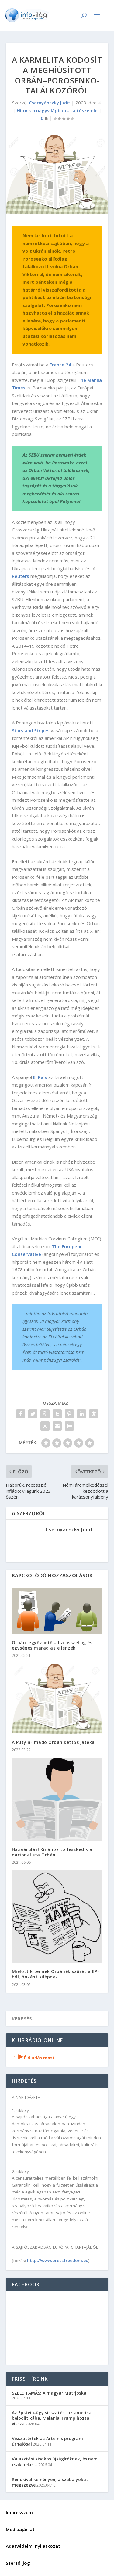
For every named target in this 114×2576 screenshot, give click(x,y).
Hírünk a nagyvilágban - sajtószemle (57, 110)
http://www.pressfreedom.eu (57, 2260)
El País (40, 1077)
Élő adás (33, 2058)
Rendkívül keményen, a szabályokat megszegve (50, 2482)
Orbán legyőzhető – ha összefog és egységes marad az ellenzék (52, 1645)
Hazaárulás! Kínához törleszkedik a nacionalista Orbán (52, 1852)
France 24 (60, 365)
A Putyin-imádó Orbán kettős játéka (53, 1742)
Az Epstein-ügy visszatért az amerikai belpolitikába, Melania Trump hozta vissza (52, 2418)
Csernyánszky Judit (49, 102)
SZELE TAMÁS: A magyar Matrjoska (49, 2393)
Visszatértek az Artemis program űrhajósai (47, 2441)
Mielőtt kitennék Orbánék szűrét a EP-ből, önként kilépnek (55, 1974)
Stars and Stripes (31, 730)
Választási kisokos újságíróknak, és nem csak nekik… (55, 2461)
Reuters (20, 576)
